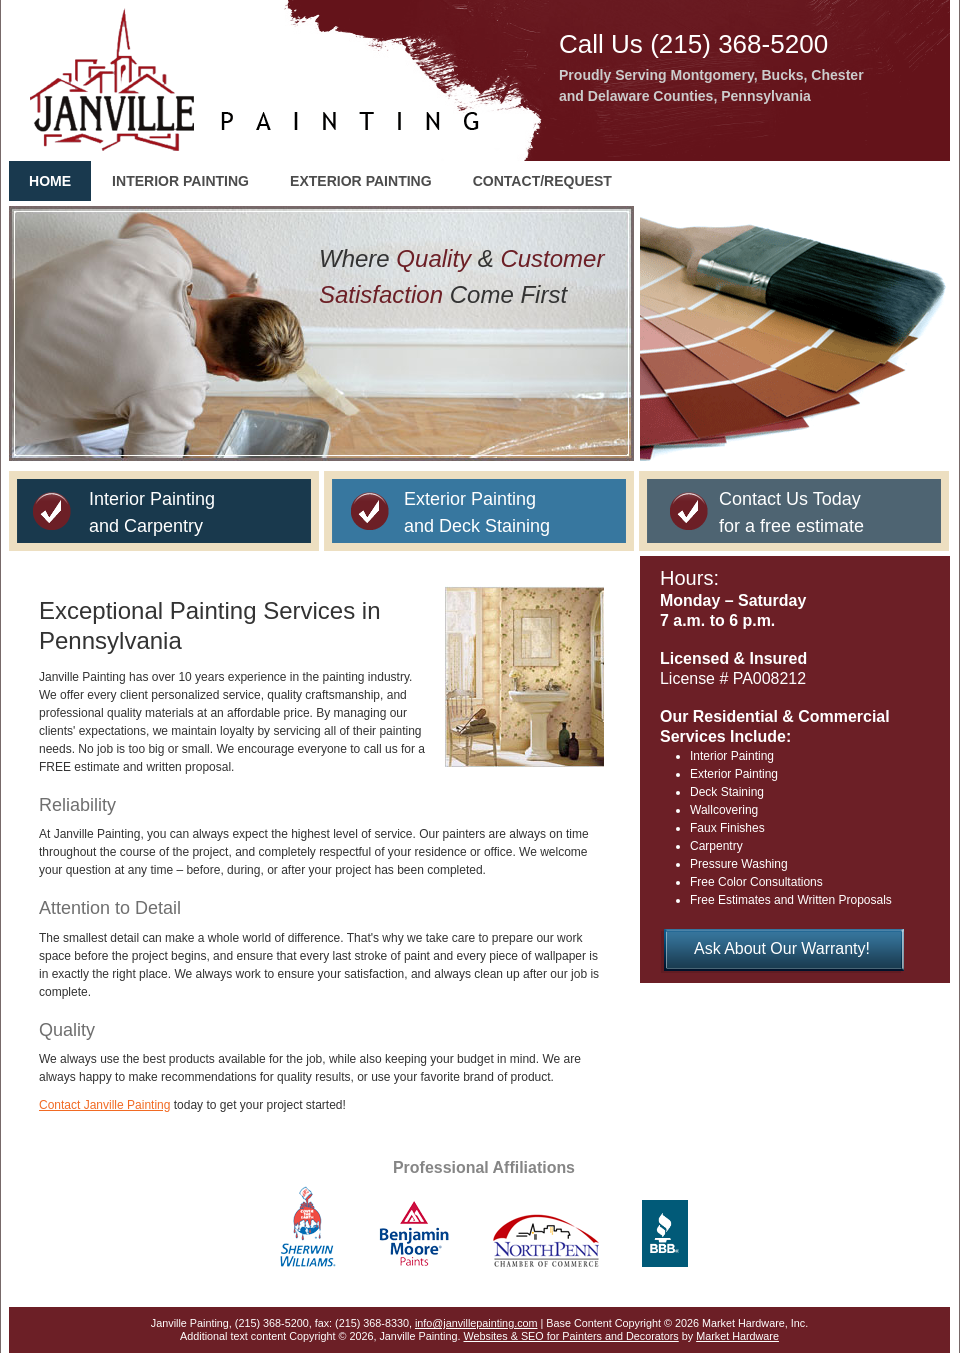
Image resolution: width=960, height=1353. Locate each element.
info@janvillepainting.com (476, 1323)
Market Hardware (737, 1336)
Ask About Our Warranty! (782, 948)
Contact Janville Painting (104, 1105)
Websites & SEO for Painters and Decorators (571, 1336)
